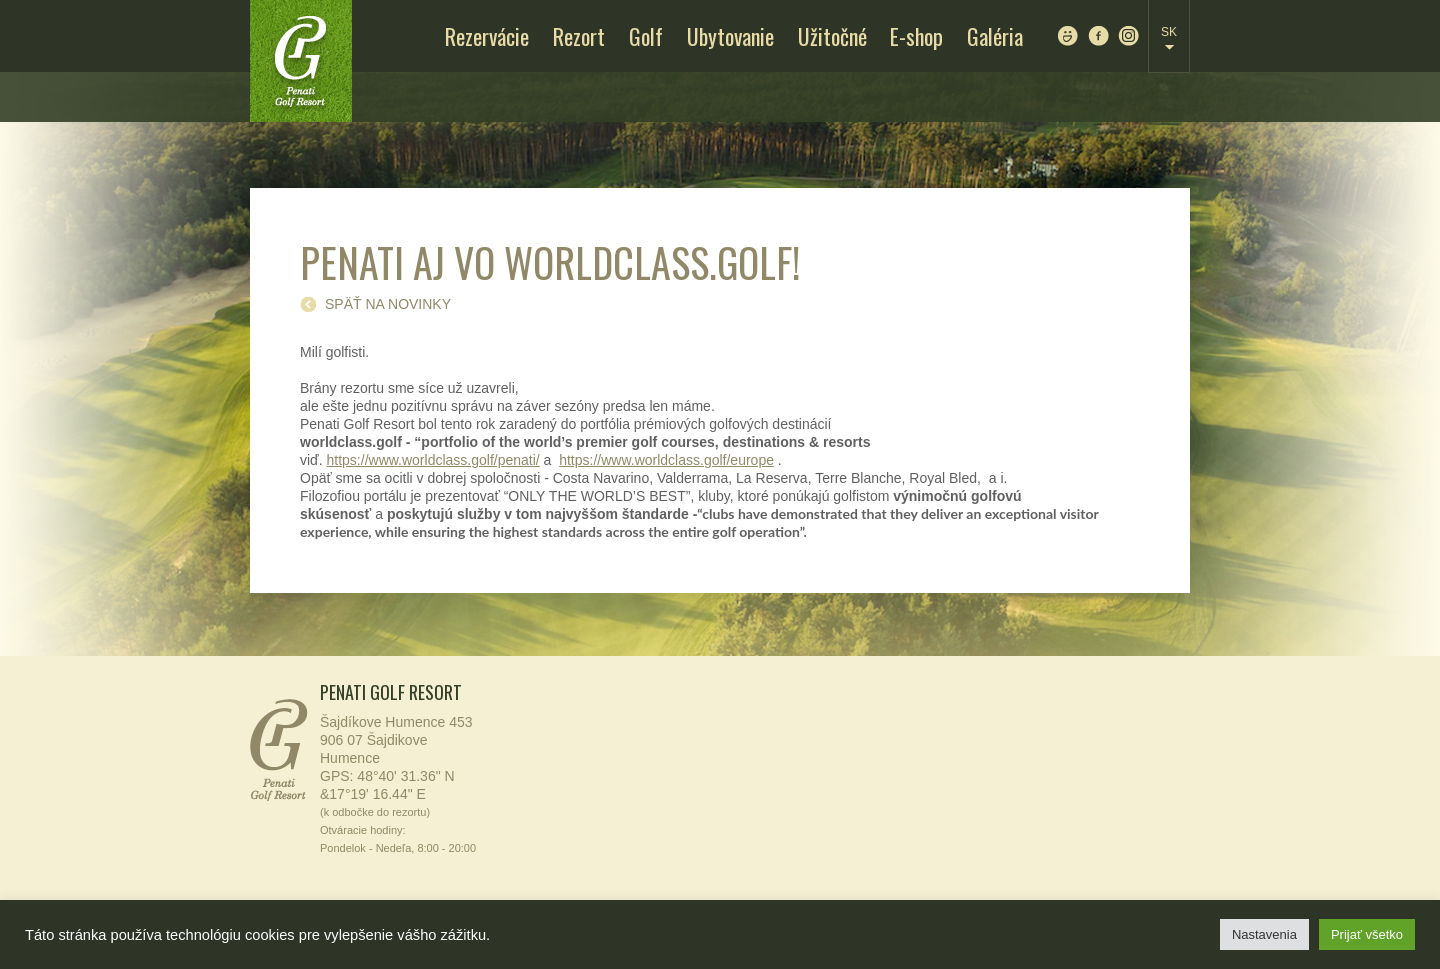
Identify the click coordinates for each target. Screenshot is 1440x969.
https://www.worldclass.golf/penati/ (433, 460)
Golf (646, 36)
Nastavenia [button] (1264, 934)
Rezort (579, 36)
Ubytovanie (730, 36)
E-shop (916, 36)
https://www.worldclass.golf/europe (666, 460)
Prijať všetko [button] (1367, 934)
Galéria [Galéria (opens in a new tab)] (995, 36)
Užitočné (832, 36)
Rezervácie (487, 36)
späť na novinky (388, 304)
